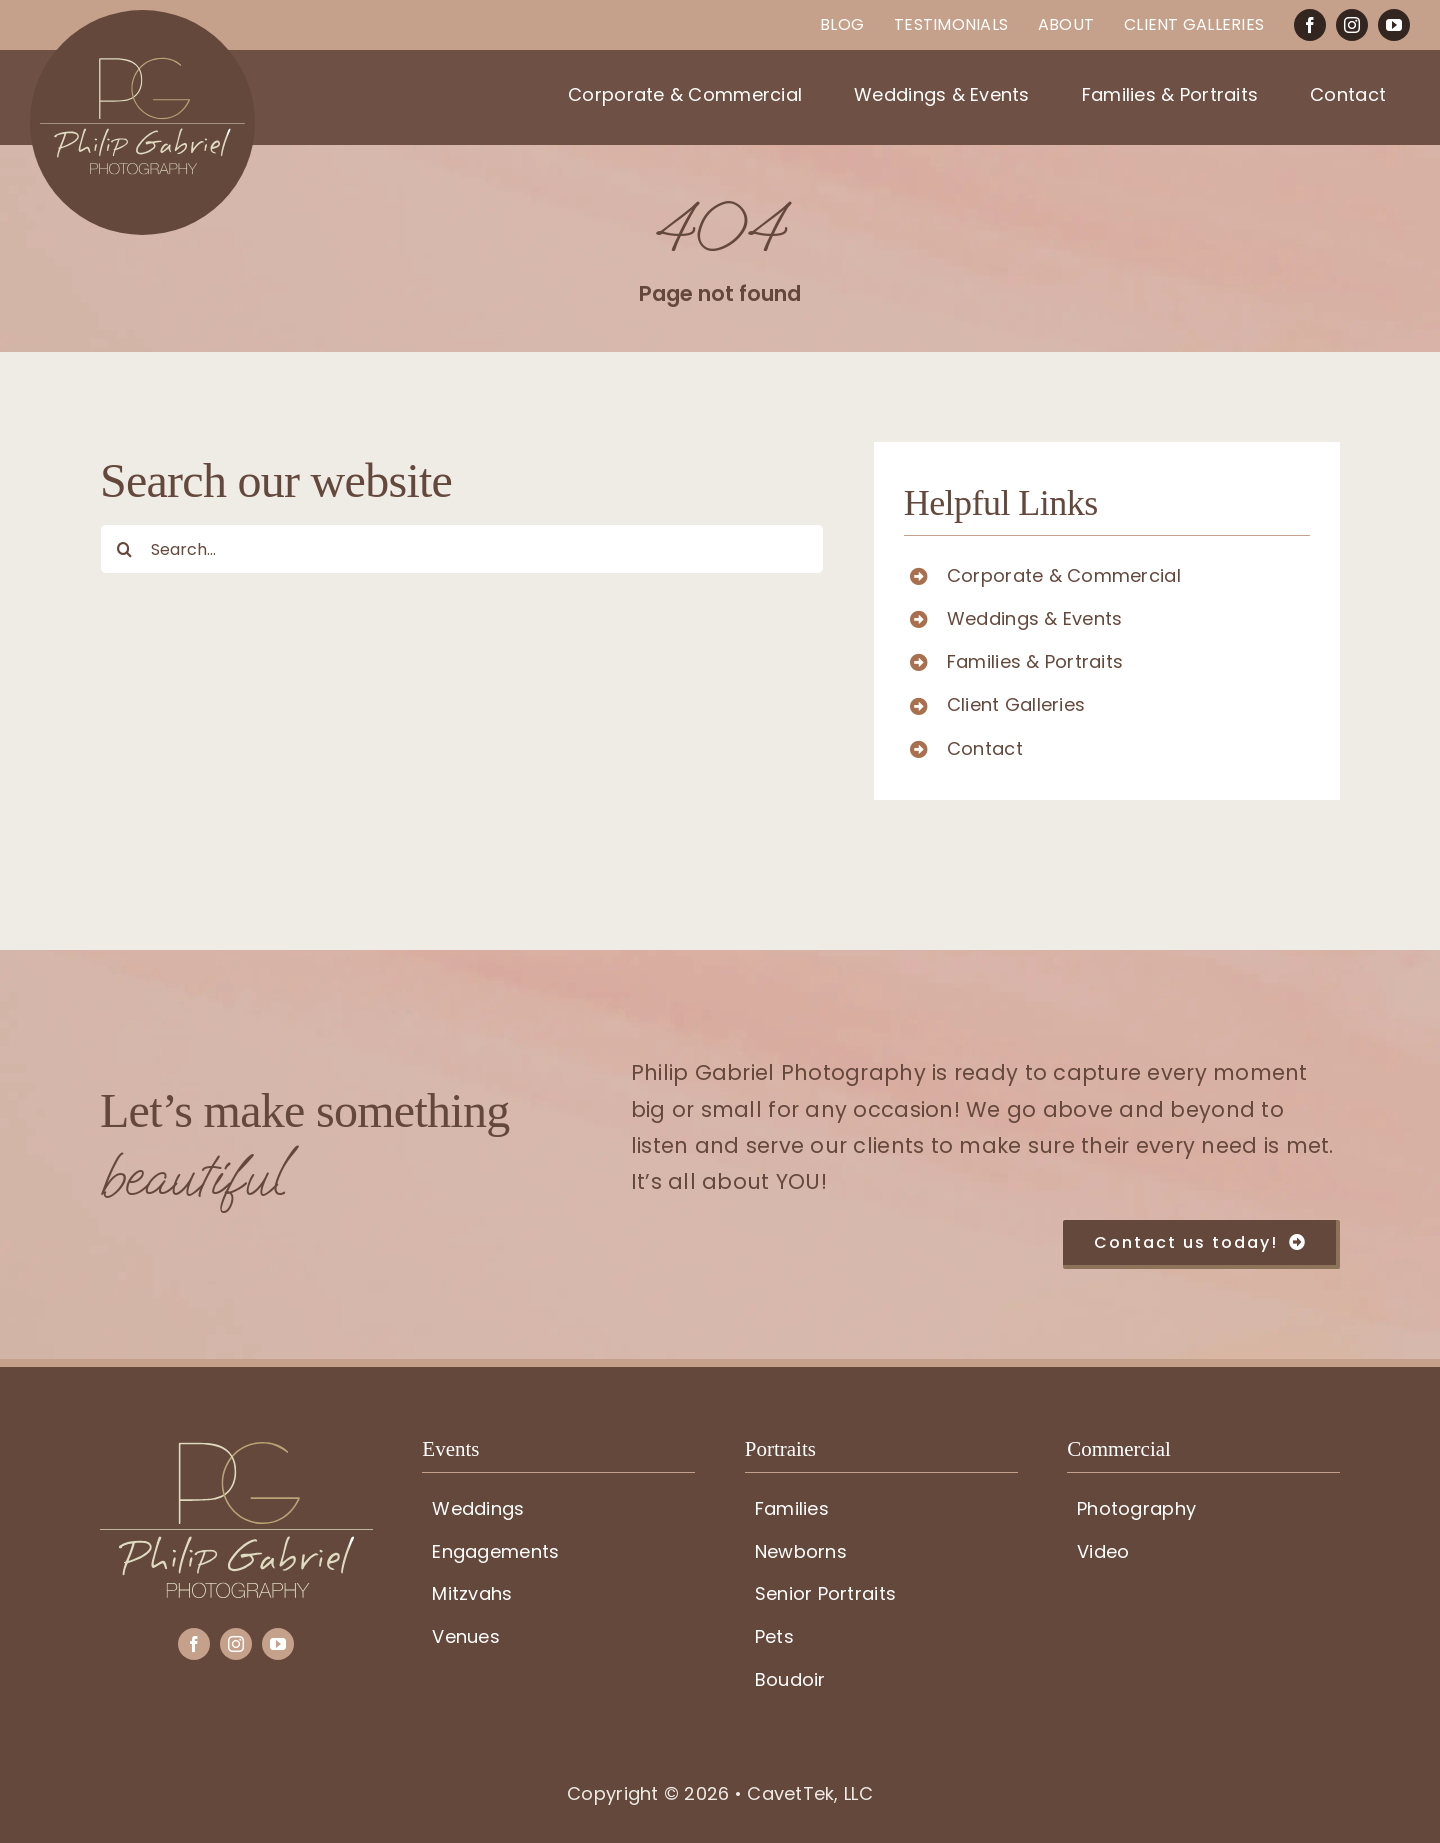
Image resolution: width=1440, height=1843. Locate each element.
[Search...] (462, 549)
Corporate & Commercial (1064, 575)
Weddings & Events (1035, 618)
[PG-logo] (236, 1450)
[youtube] (1394, 25)
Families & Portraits (1035, 661)
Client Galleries (1016, 704)
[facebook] (1310, 25)
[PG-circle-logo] (142, 18)
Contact (985, 748)
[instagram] (1352, 25)
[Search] (125, 549)
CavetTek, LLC (810, 1793)
